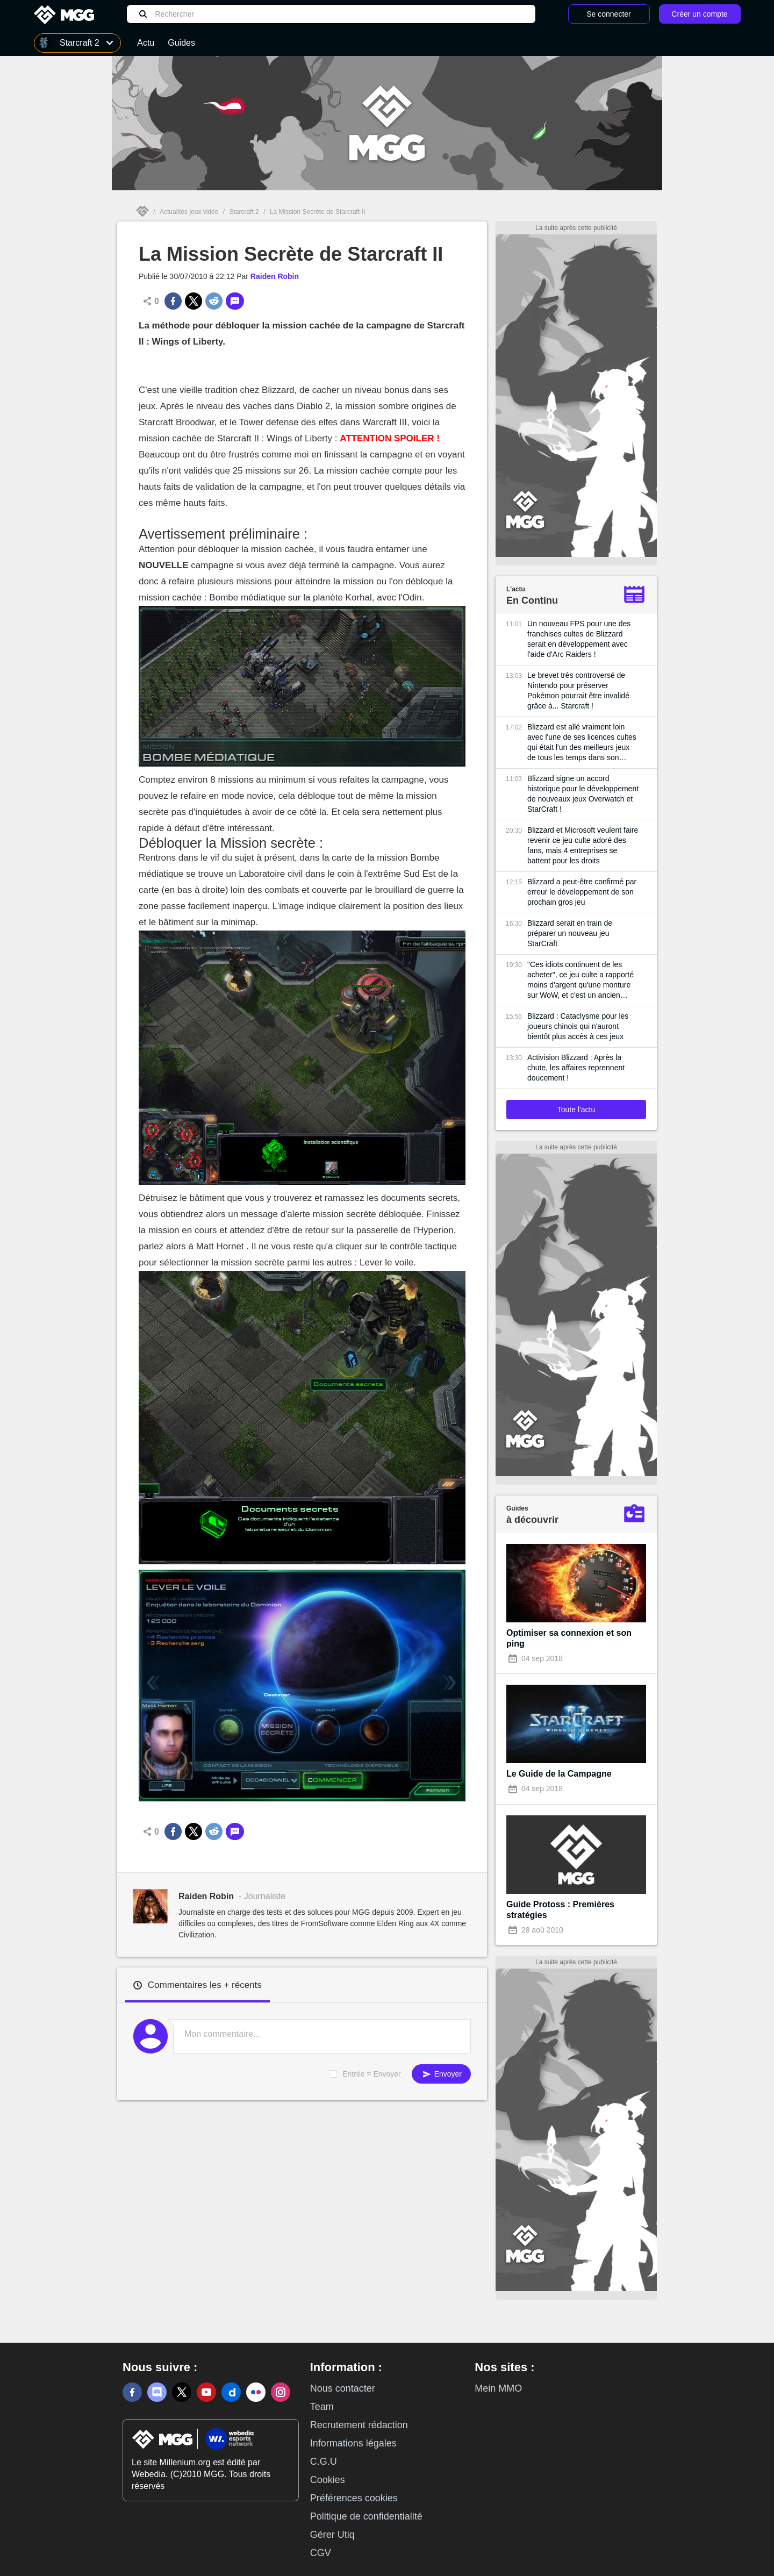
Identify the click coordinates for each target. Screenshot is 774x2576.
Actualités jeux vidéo (189, 212)
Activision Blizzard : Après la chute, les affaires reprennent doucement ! (576, 1067)
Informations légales (353, 2443)
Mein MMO (498, 2388)
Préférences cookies (354, 2498)
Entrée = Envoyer (371, 2074)
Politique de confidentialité (366, 2516)
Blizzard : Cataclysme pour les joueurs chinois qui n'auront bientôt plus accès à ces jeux (577, 1026)
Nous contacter (342, 2388)
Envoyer (441, 2074)
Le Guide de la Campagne (559, 1773)
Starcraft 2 (244, 212)
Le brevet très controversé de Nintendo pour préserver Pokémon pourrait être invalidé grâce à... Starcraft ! (578, 690)
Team (322, 2406)
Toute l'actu (576, 1109)
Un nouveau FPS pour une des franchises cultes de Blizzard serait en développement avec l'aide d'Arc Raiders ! (578, 639)
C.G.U (323, 2461)
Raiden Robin (274, 276)
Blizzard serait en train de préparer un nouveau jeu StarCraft (569, 933)
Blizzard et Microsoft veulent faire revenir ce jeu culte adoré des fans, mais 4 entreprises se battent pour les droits (582, 845)
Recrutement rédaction (359, 2425)
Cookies (327, 2479)
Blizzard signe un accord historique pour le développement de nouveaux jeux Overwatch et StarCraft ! (583, 793)
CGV (320, 2553)
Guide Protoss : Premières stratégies (560, 1910)
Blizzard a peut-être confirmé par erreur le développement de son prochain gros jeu (581, 891)
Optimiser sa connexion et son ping (569, 1638)
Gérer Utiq (332, 2534)
